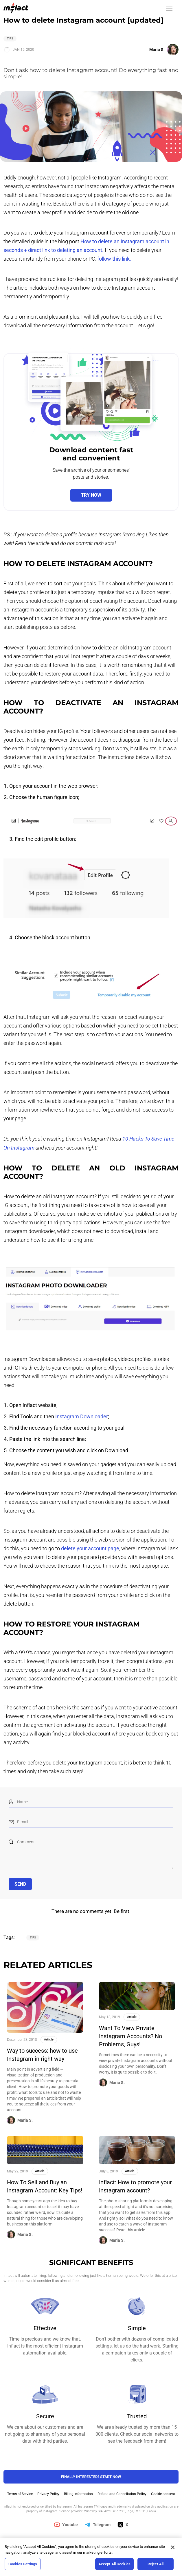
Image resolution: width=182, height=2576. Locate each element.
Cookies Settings (22, 2564)
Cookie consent (163, 2494)
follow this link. (114, 259)
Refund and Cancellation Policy (122, 2494)
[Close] (172, 2547)
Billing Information (78, 2494)
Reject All (155, 2564)
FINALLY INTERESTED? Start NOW (91, 2477)
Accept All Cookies (114, 2564)
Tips (10, 38)
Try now (91, 495)
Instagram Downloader (81, 1416)
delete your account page (90, 1548)
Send (20, 1884)
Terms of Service (20, 2494)
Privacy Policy (48, 2494)
